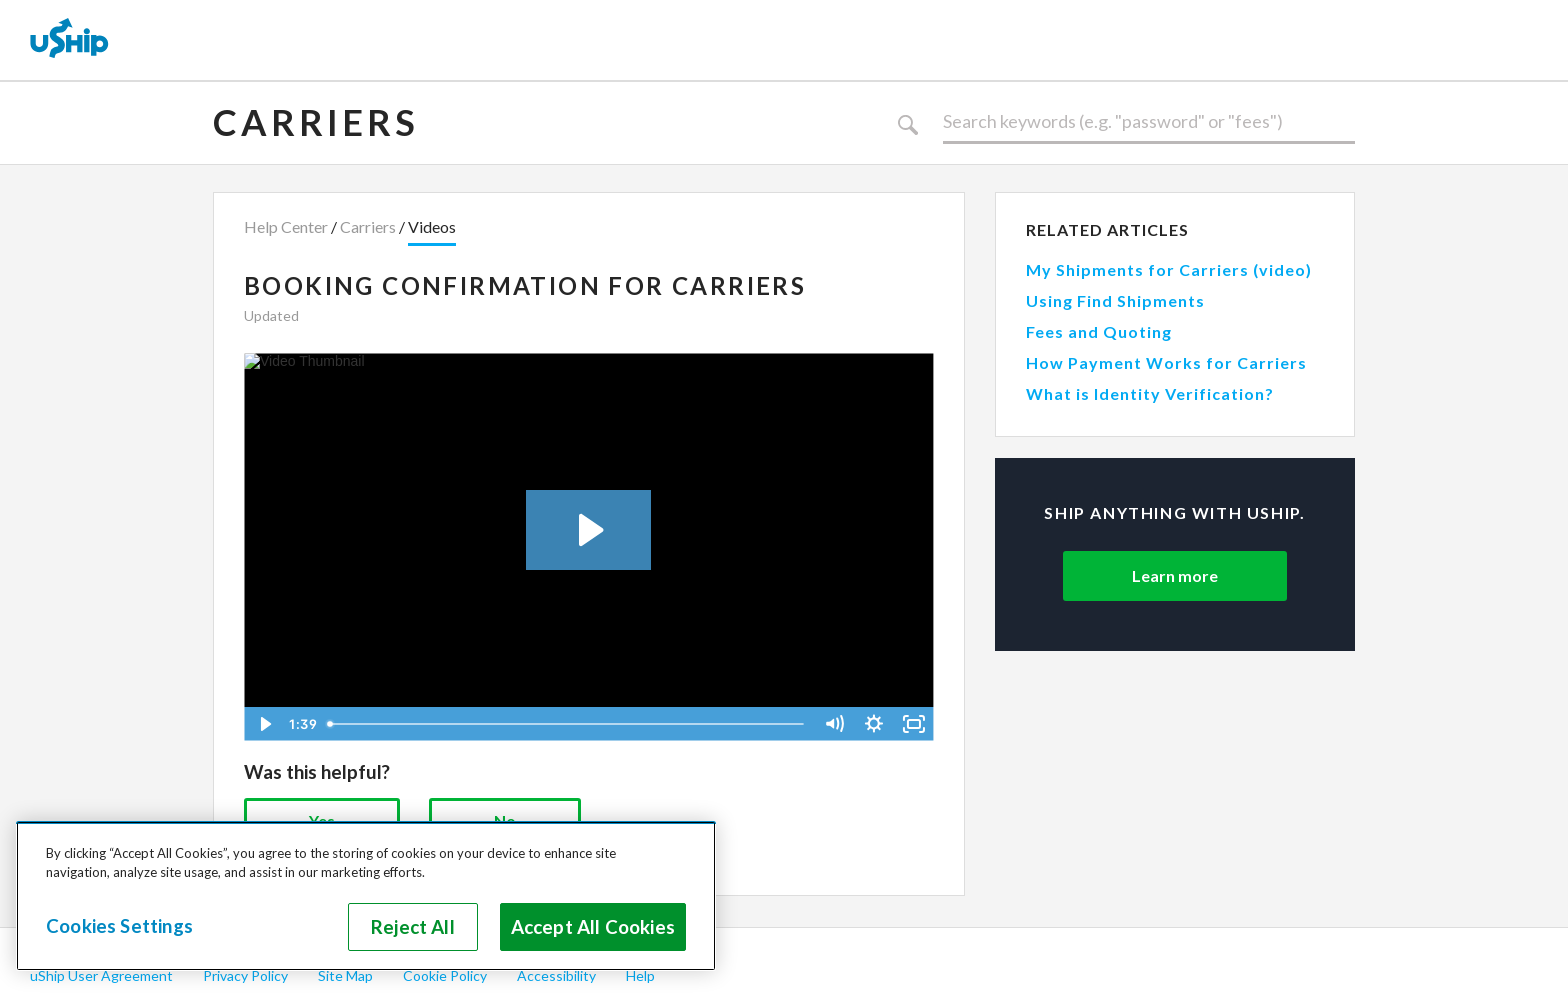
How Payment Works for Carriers (1166, 362)
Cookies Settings (119, 926)
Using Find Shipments (1115, 300)
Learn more (1175, 575)
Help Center (286, 226)
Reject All (413, 927)
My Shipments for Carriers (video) (1169, 269)
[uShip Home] (70, 40)
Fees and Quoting (1099, 331)
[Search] (1149, 122)
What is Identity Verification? (1150, 393)
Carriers (316, 122)
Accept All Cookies (593, 927)
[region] (366, 896)
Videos (432, 226)
